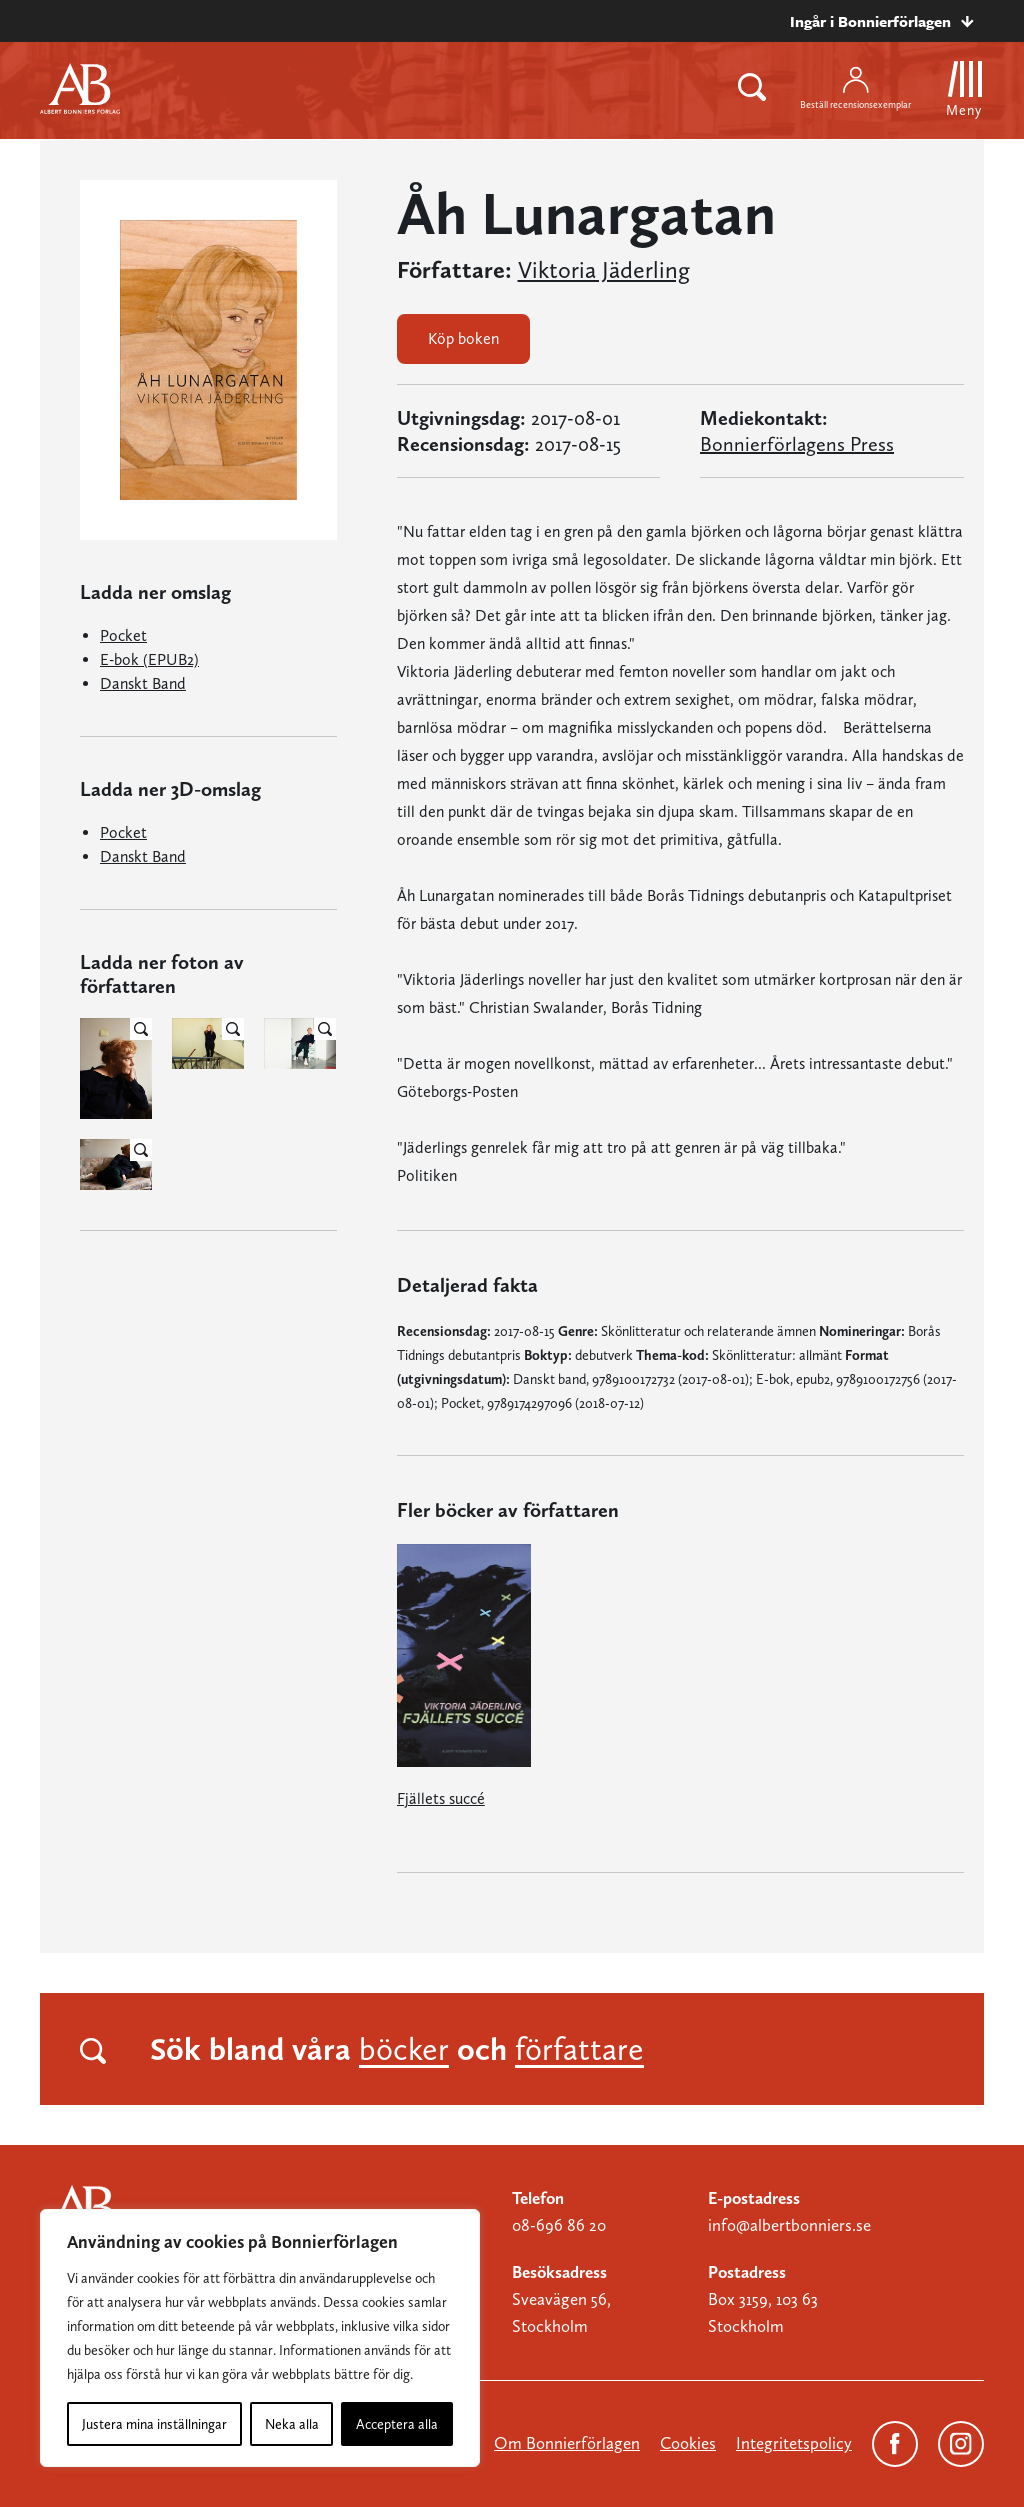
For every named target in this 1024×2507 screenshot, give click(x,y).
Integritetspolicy (794, 2443)
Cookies (688, 2443)
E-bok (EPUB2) (149, 659)
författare (579, 2049)
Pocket (123, 635)
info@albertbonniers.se (789, 2225)
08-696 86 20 (559, 2225)
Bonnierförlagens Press (797, 444)
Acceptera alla (397, 2424)
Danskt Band (143, 683)
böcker (404, 2049)
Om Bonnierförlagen (567, 2443)
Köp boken (463, 338)
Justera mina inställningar (154, 2424)
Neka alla (292, 2424)
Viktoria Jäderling (604, 270)
